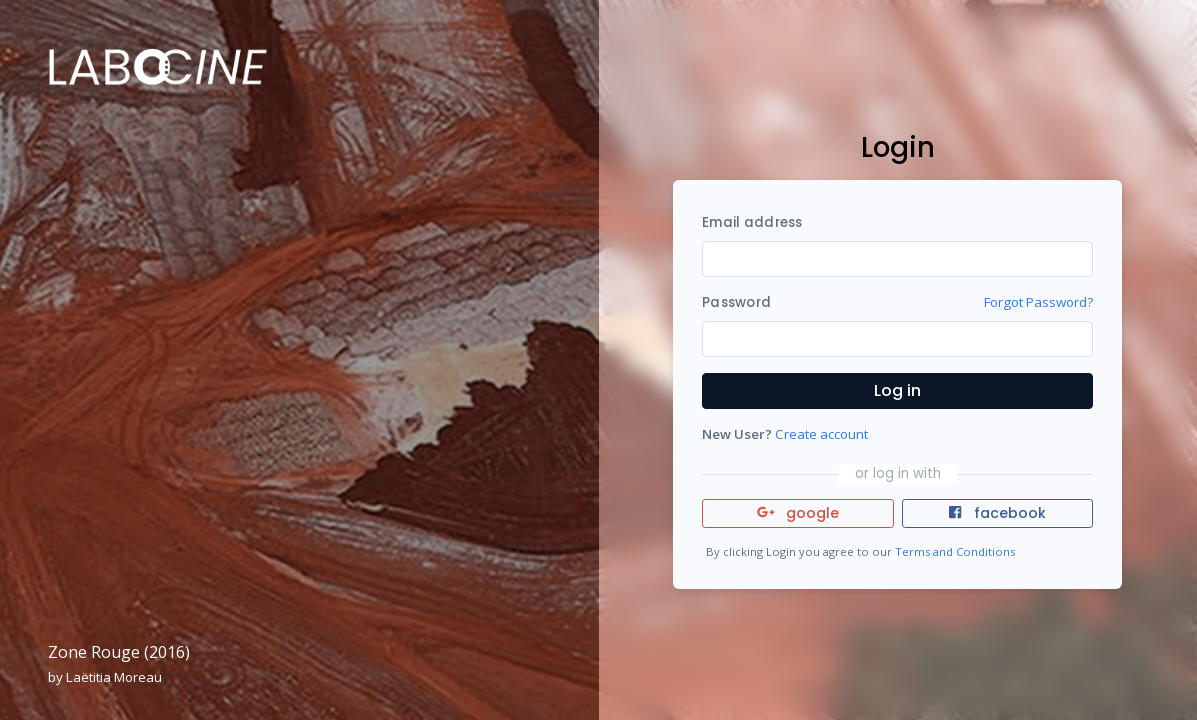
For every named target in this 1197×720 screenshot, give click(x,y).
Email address (752, 222)
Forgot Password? (1038, 302)
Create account (821, 434)
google (798, 513)
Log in (897, 390)
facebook (997, 513)
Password (736, 302)
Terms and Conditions (955, 551)
